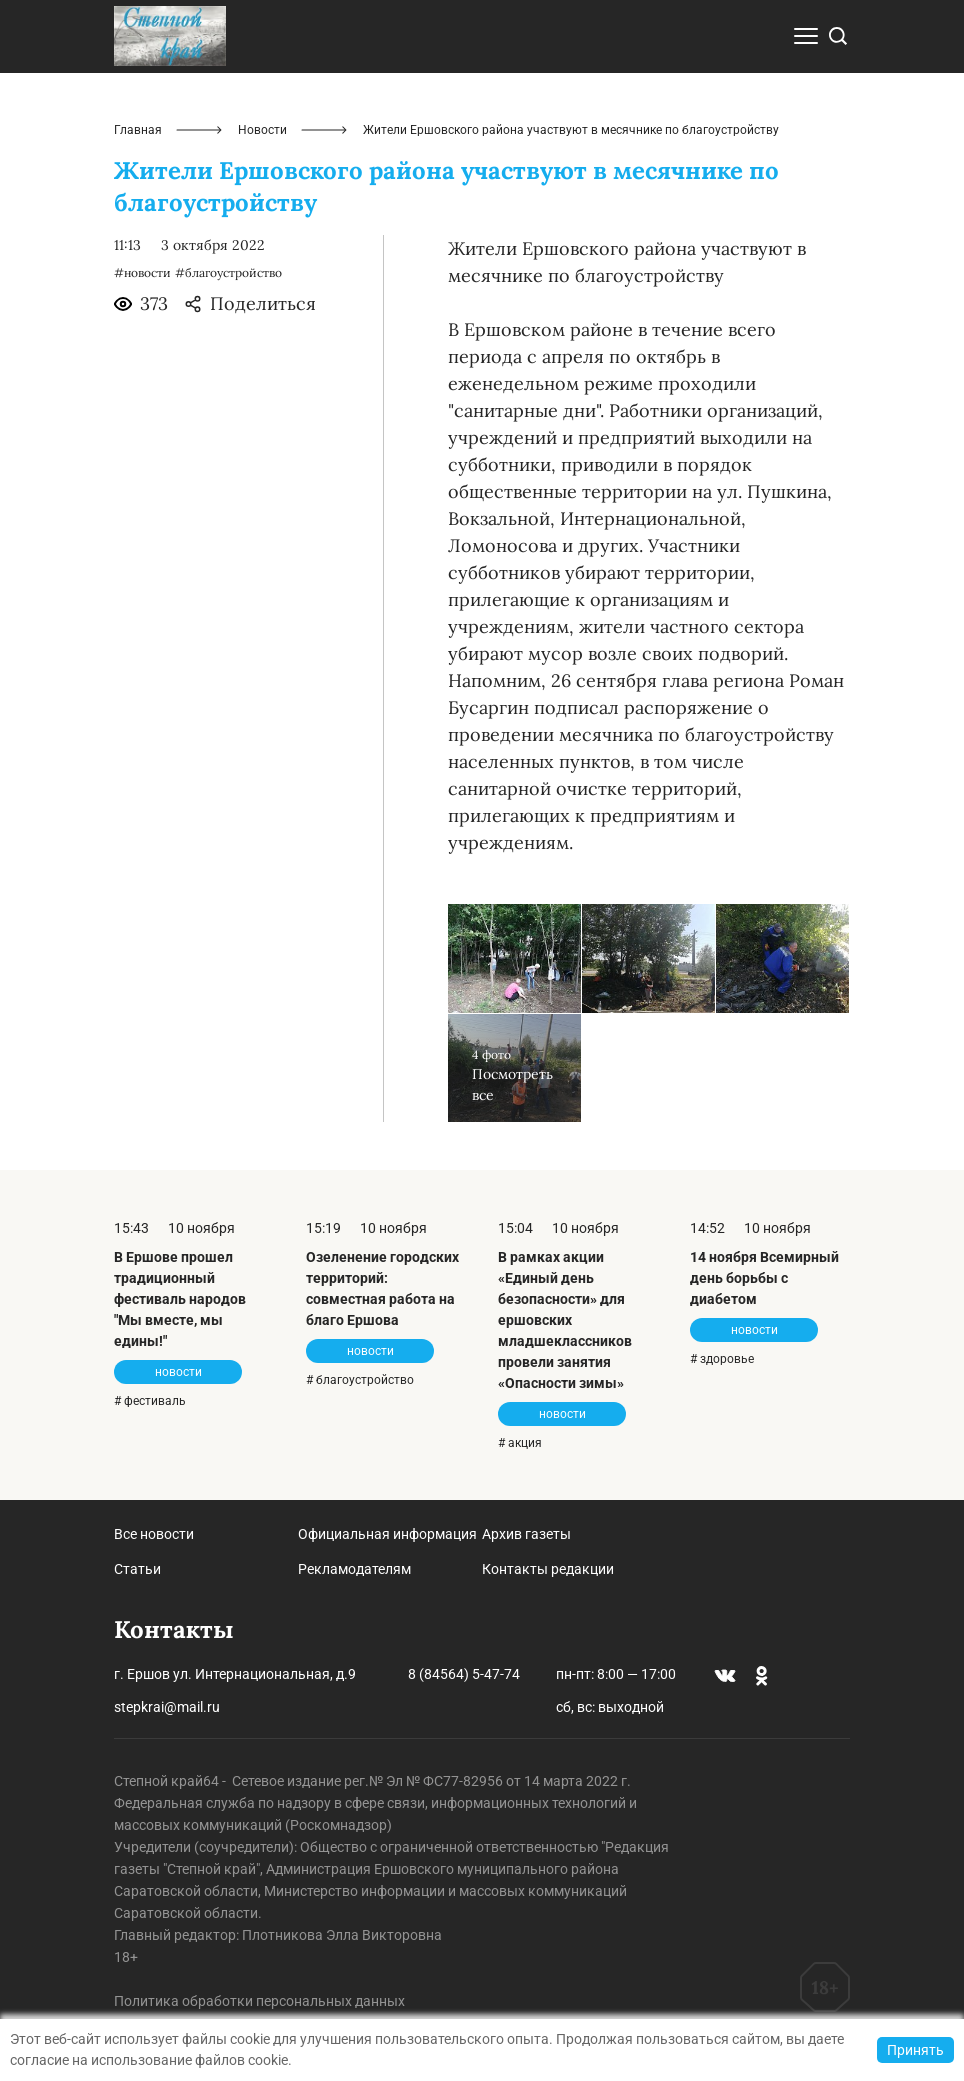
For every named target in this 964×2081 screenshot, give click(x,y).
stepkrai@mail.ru (167, 1707)
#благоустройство (228, 272)
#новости (142, 272)
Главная (138, 130)
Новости (262, 130)
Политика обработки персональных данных (259, 2001)
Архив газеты (526, 1534)
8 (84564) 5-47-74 (464, 1674)
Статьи (137, 1569)
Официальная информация (387, 1534)
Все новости (154, 1534)
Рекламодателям (354, 1569)
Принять (915, 2050)
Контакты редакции (548, 1569)
